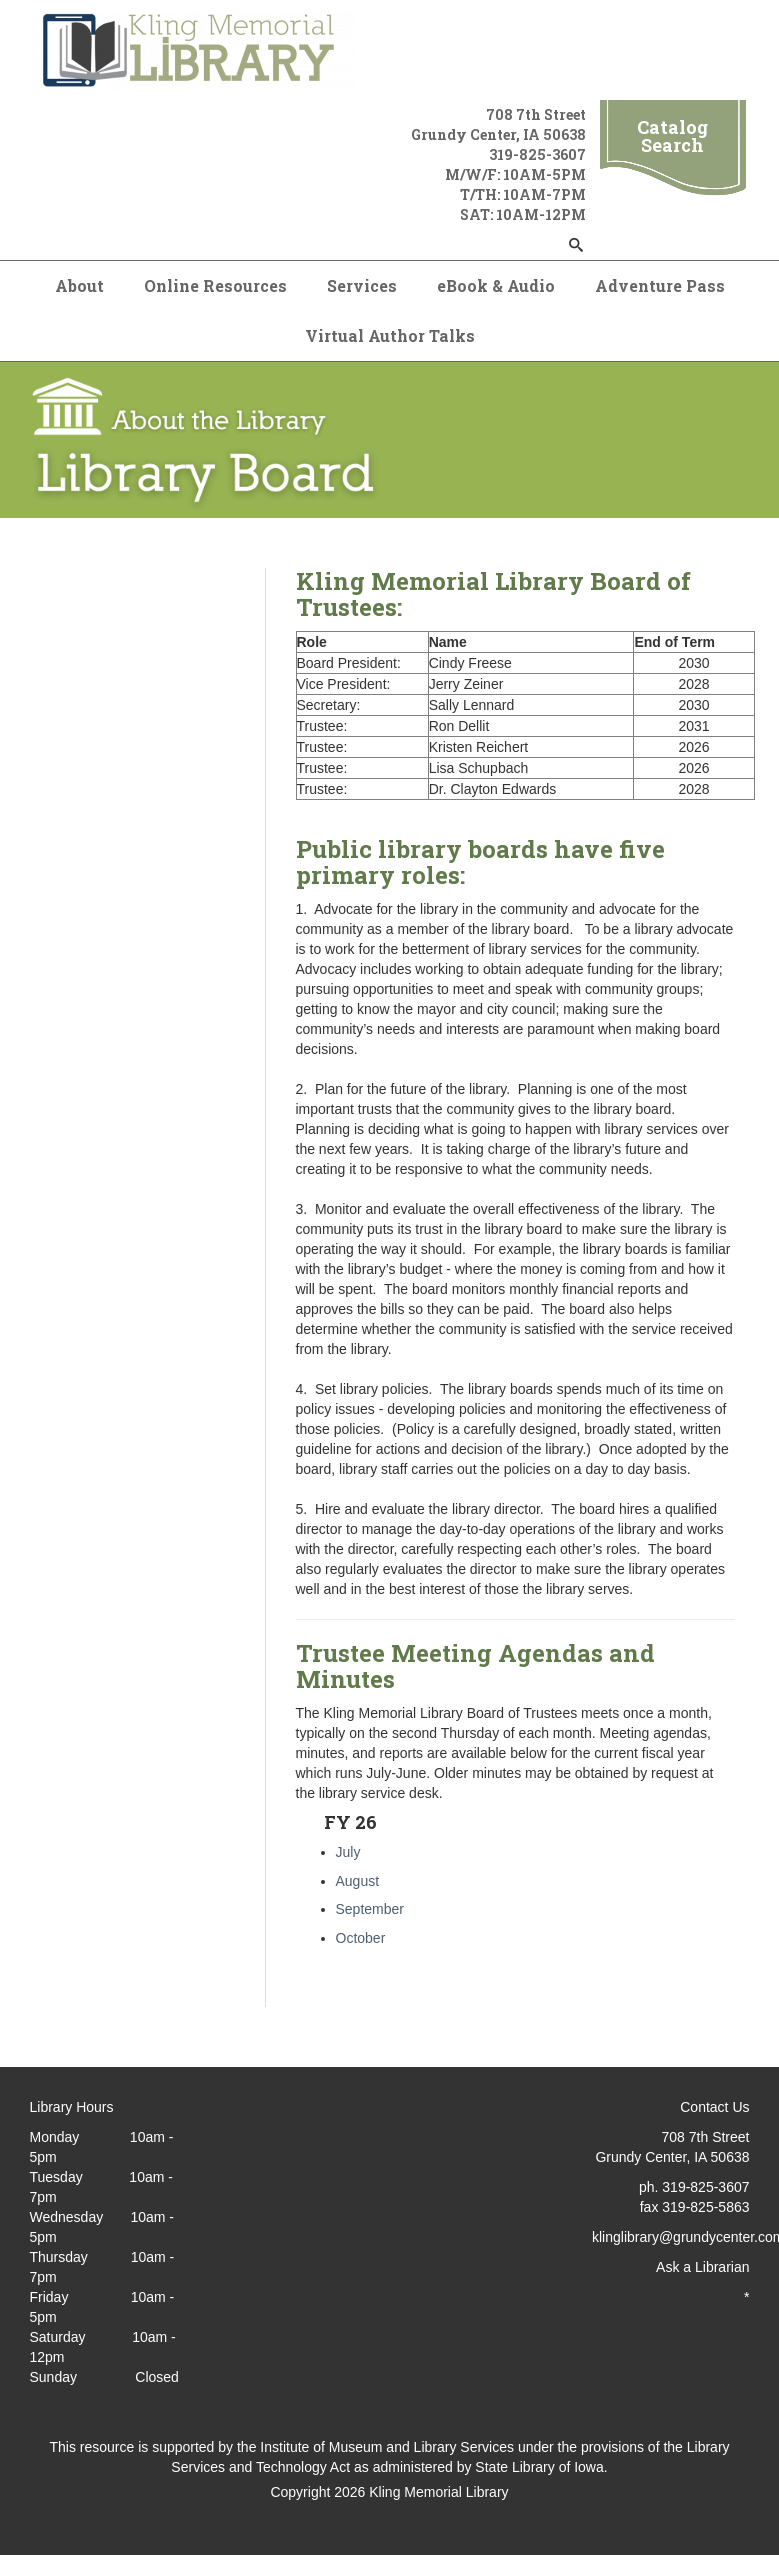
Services (362, 285)
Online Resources (215, 285)
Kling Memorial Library (438, 2492)
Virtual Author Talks (390, 335)
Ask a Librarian (702, 2267)
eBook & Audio (496, 285)
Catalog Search (672, 136)
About (79, 285)
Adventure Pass (660, 285)
